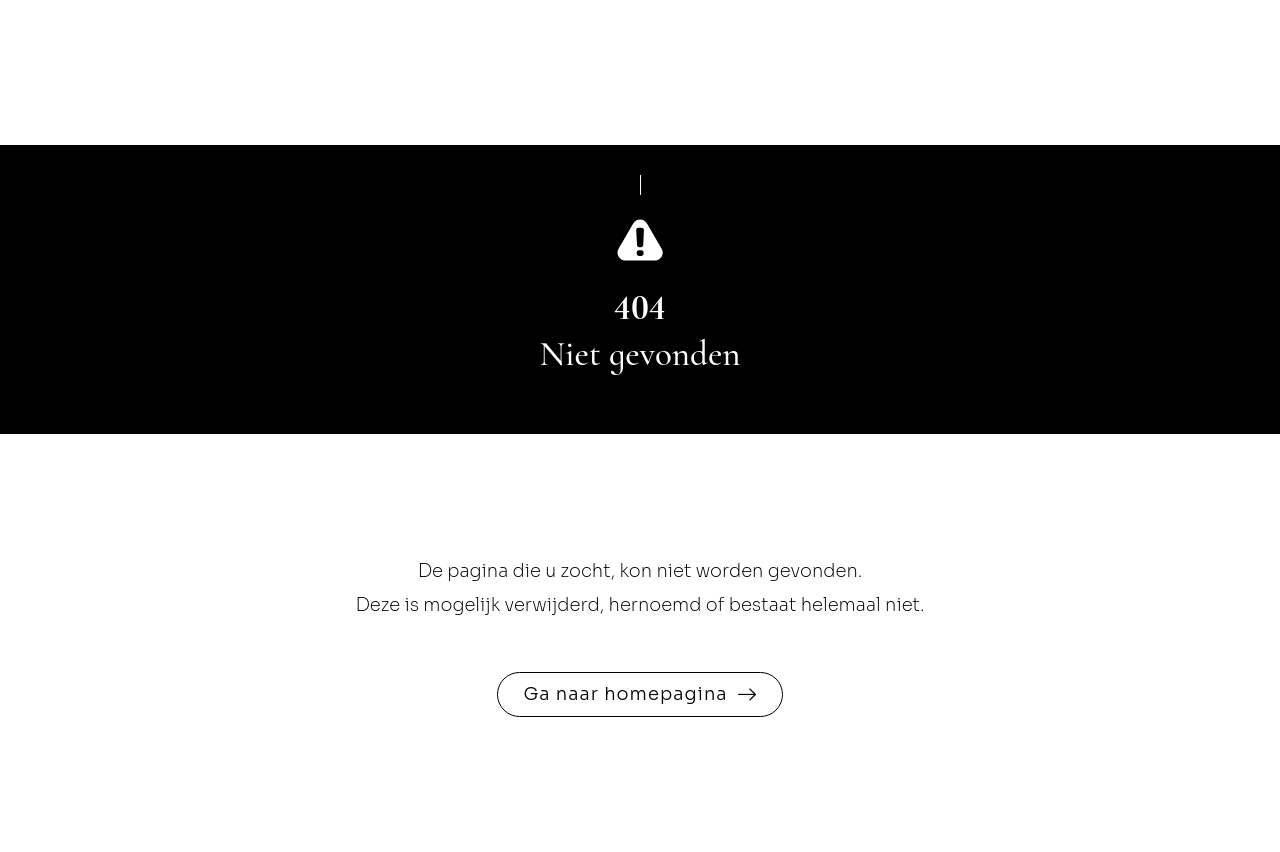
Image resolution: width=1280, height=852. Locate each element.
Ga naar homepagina (625, 694)
